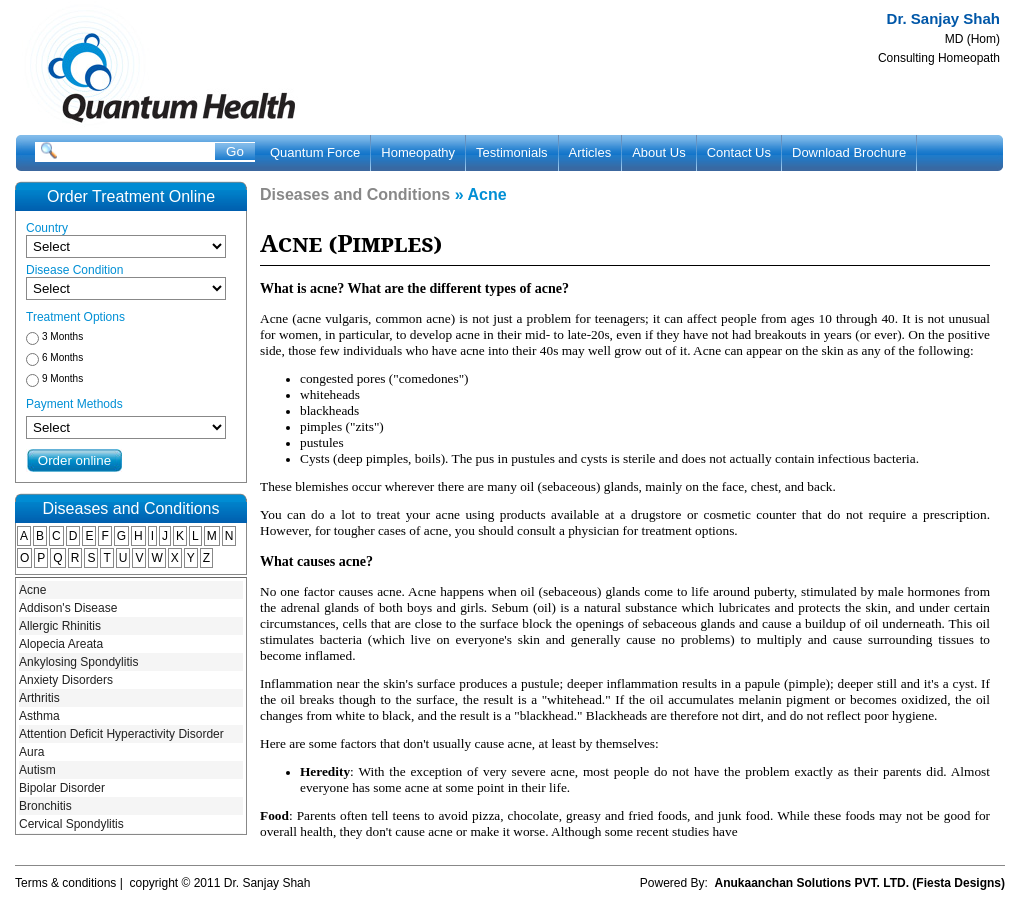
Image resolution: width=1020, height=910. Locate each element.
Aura (31, 752)
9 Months (62, 378)
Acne (32, 590)
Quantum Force (315, 152)
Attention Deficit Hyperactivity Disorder (121, 734)
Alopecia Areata (61, 644)
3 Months (62, 336)
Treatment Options (75, 317)
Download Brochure (849, 152)
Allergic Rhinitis (60, 626)
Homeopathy (418, 152)
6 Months (62, 357)
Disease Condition (74, 270)
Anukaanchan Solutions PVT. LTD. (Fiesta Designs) (860, 883)
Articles (590, 152)
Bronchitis (45, 806)
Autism (37, 770)
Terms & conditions (65, 883)
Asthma (39, 716)
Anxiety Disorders (66, 680)
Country (47, 228)
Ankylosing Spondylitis (78, 662)
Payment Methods (74, 404)
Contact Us (739, 152)
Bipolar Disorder (62, 788)
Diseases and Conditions (355, 194)
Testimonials (512, 152)
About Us (658, 152)
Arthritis (39, 698)
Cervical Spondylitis (71, 824)
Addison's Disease (68, 608)
